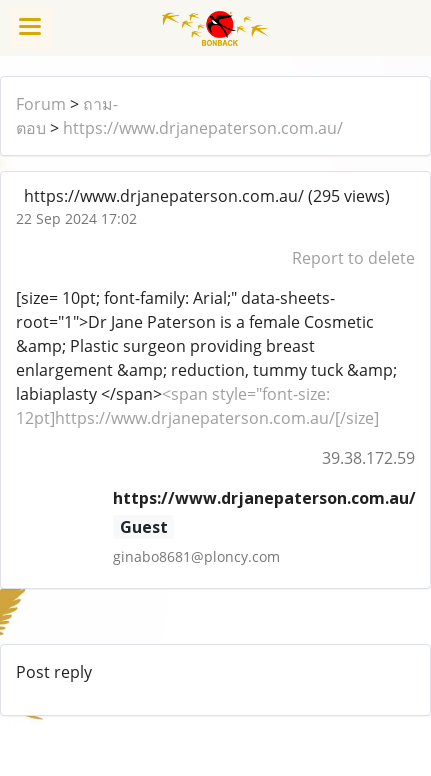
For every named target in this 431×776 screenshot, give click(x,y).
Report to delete (353, 258)
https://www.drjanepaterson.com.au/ (203, 128)
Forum (41, 104)
